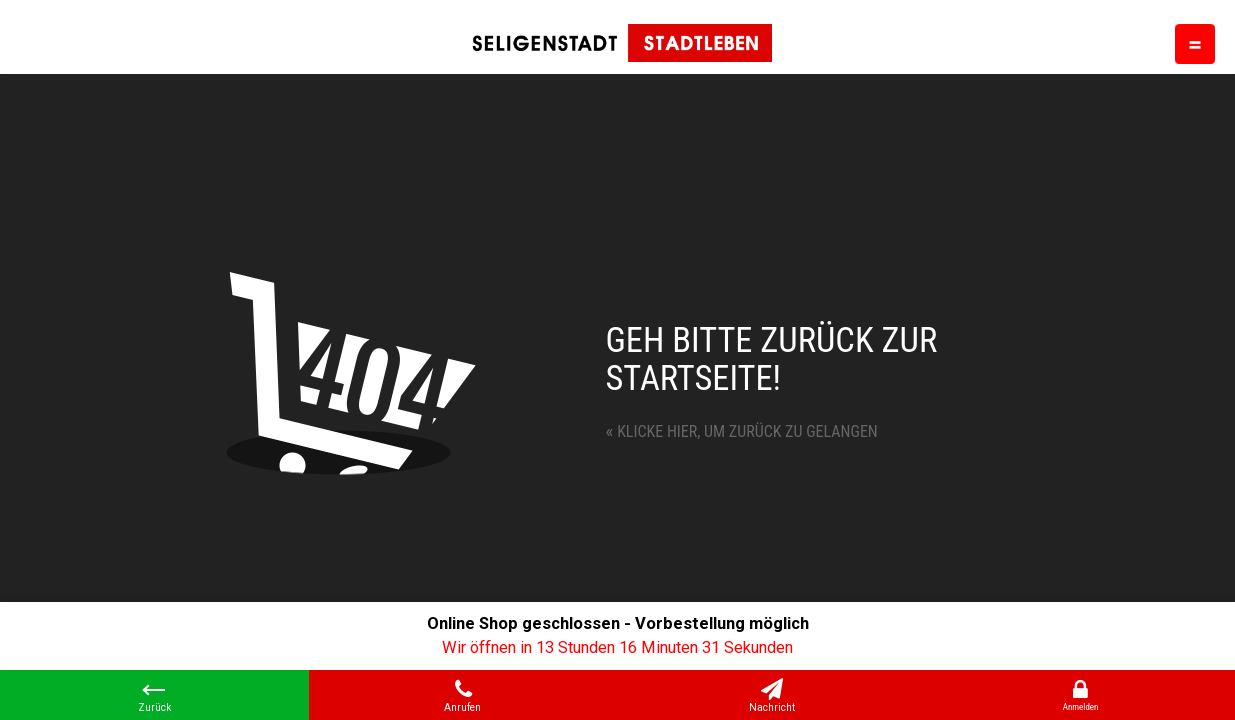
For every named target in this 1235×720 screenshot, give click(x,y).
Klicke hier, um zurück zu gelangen (742, 431)
